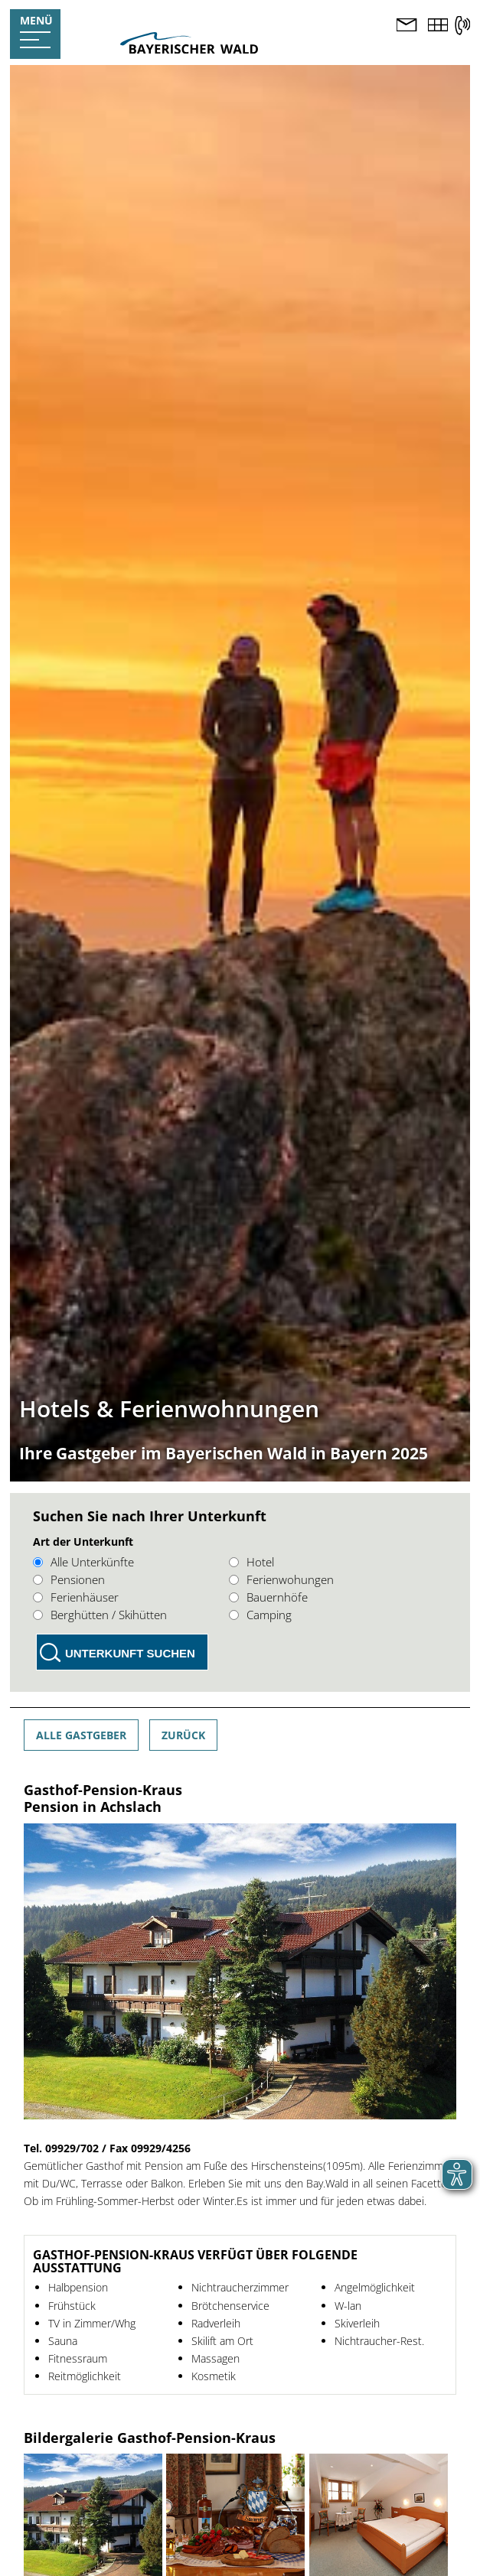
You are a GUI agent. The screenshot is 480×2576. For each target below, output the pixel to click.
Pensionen (69, 1579)
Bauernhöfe (268, 1597)
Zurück (183, 1735)
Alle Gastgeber (81, 1735)
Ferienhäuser (76, 1597)
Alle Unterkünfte (83, 1561)
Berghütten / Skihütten (100, 1614)
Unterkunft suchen (130, 1653)
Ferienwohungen (281, 1579)
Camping (260, 1614)
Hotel (251, 1561)
